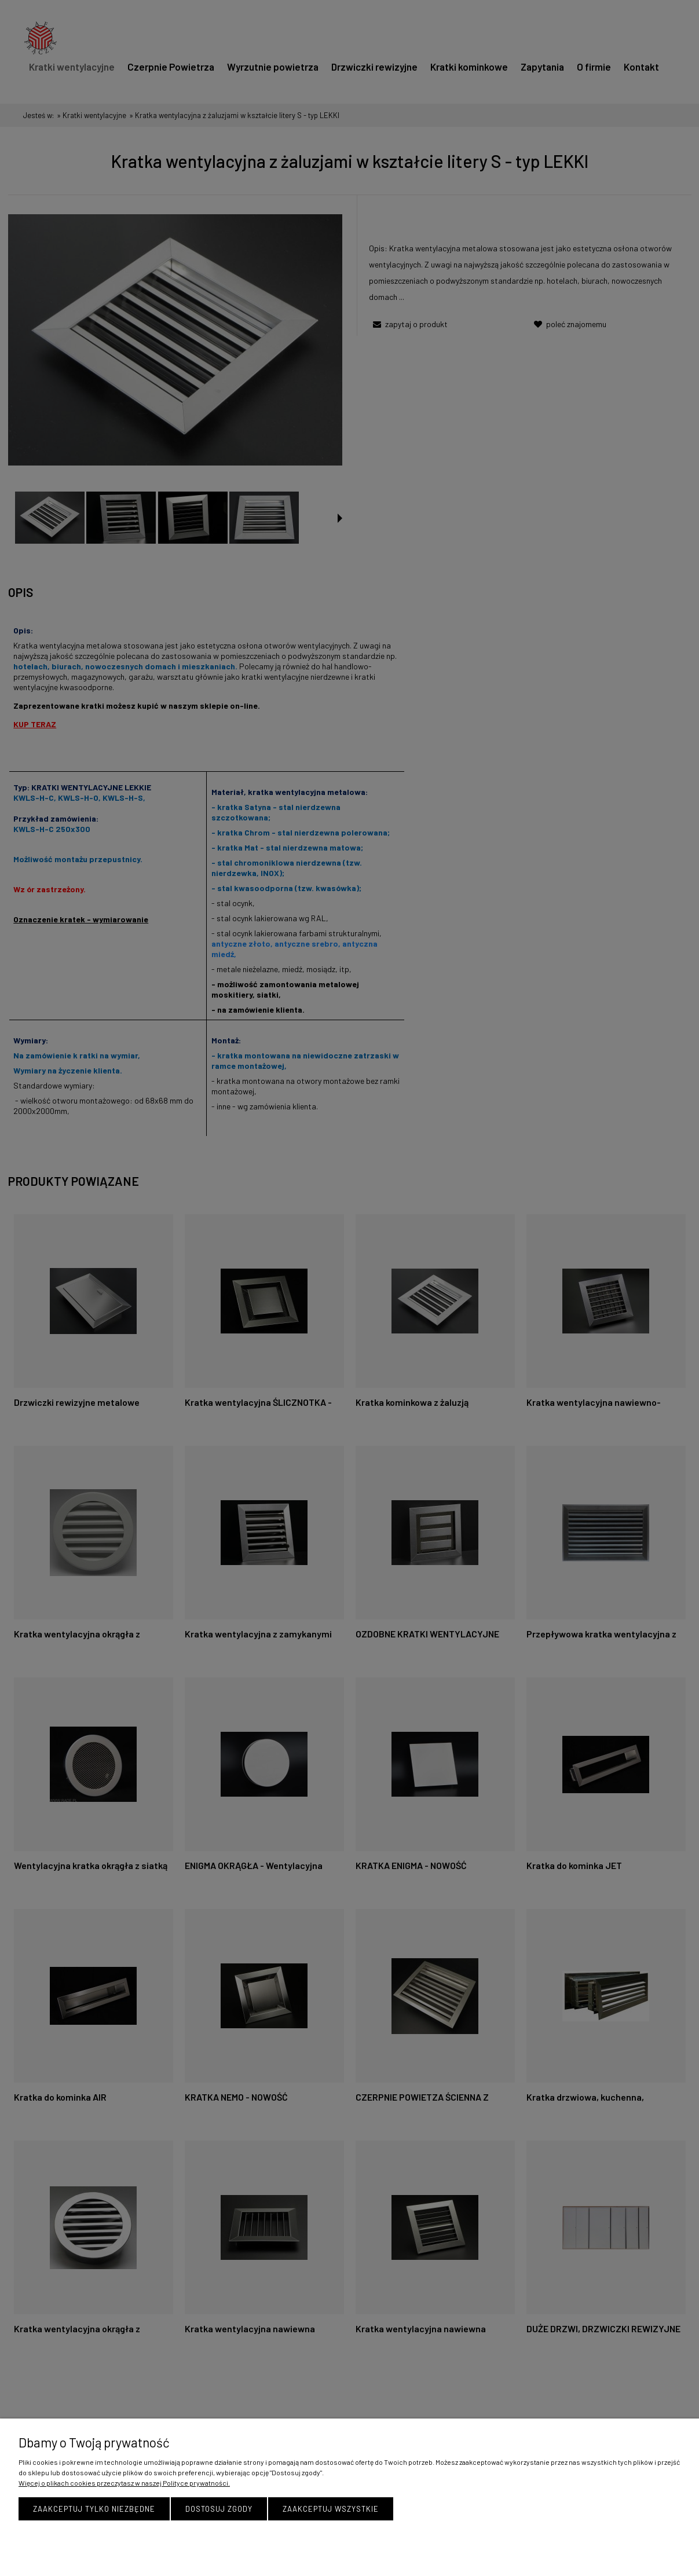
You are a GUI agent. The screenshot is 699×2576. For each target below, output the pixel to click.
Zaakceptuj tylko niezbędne (94, 2508)
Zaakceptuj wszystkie (331, 2508)
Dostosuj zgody (218, 2508)
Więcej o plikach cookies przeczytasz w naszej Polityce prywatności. (124, 2483)
